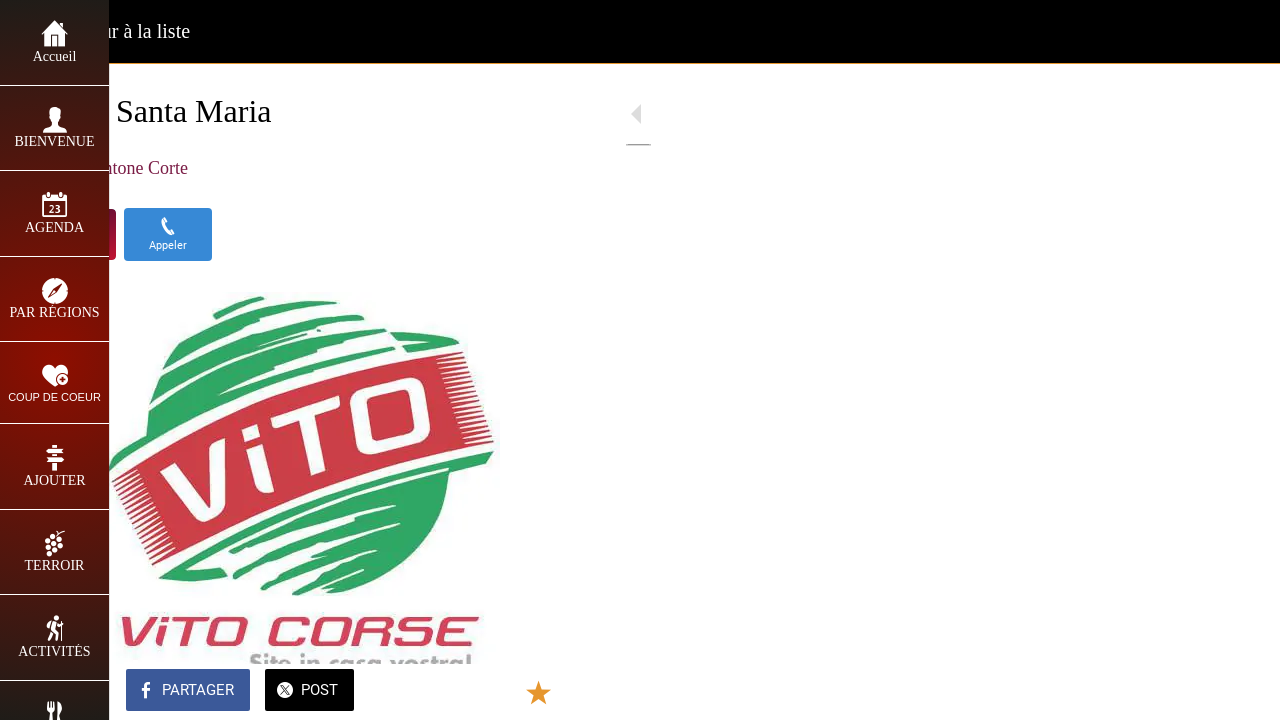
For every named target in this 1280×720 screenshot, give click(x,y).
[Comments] (560, 692)
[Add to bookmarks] (512, 692)
